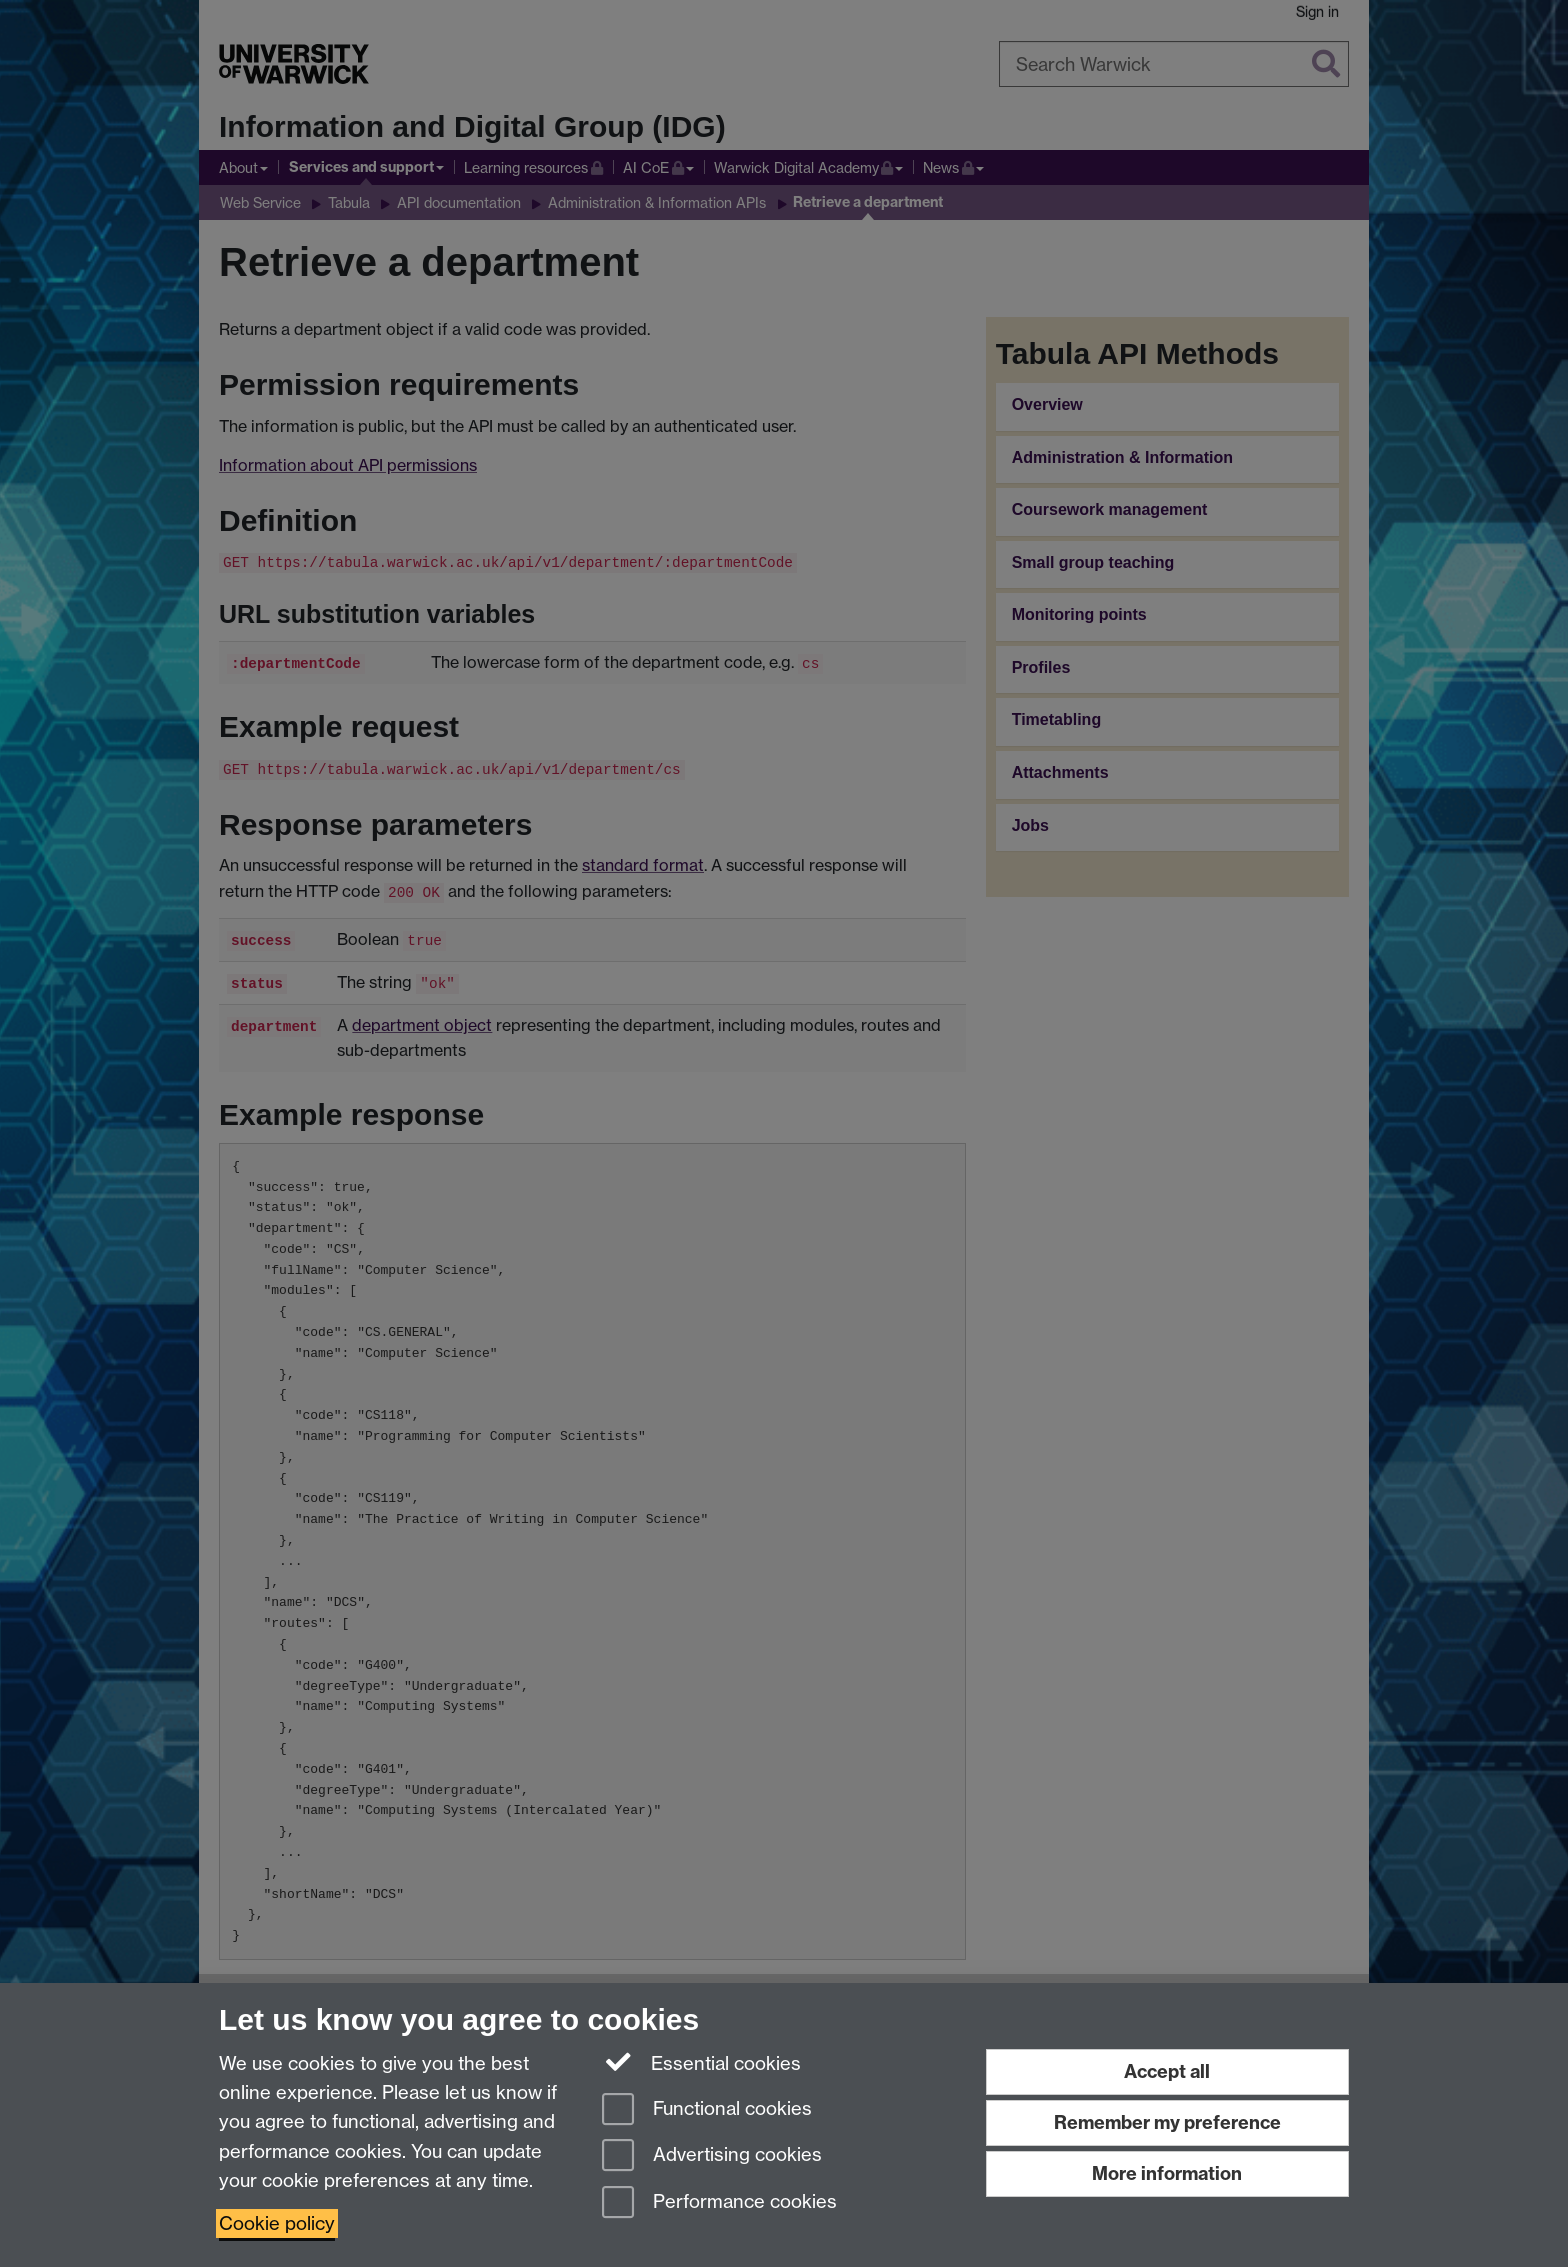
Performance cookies (719, 2203)
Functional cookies (707, 2110)
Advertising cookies (712, 2156)
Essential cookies (701, 2062)
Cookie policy (277, 2223)
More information (1167, 2173)
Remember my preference (1167, 2122)
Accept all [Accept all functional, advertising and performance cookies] (1167, 2071)
